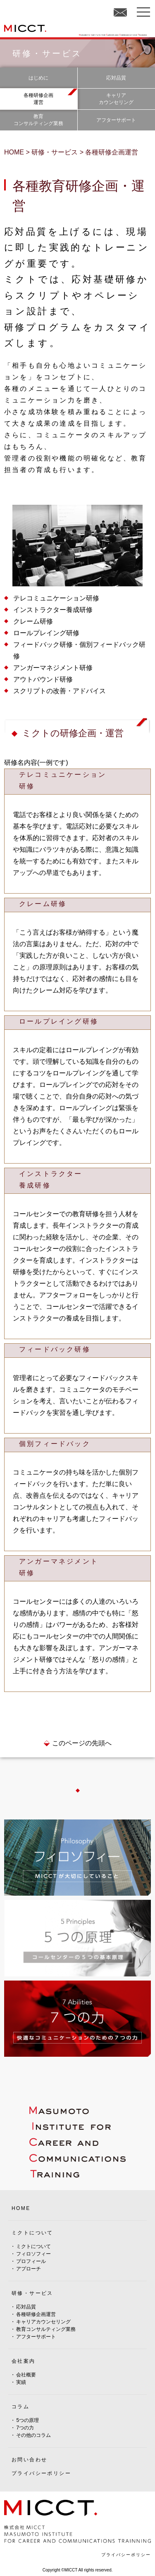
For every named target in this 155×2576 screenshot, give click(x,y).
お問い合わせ (29, 2460)
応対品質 (26, 2307)
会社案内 (24, 2361)
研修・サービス (32, 2293)
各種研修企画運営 (36, 2314)
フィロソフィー (33, 2254)
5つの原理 (27, 2420)
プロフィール (31, 2261)
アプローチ (28, 2269)
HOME (21, 2208)
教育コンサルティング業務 (46, 2329)
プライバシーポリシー (41, 2473)
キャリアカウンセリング (43, 2322)
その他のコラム (33, 2435)
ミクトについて (33, 2246)
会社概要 (26, 2375)
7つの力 (25, 2428)
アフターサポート (36, 2337)
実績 (21, 2382)
